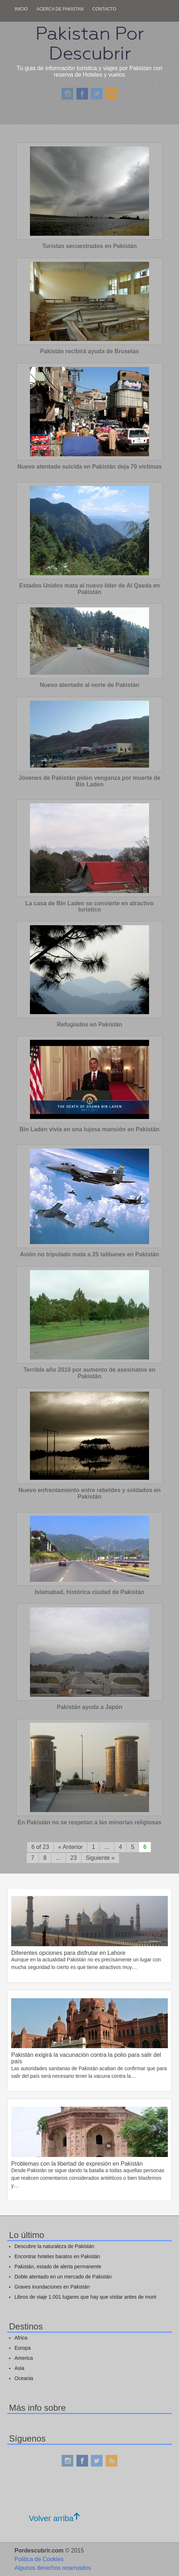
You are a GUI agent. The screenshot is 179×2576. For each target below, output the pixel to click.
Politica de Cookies (39, 2559)
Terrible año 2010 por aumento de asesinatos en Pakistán (89, 1373)
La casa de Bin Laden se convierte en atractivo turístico (89, 906)
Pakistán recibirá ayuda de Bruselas (89, 351)
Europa (22, 2348)
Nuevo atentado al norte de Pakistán (89, 685)
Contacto (104, 9)
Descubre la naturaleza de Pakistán (54, 2246)
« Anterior (70, 1847)
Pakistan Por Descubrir (89, 43)
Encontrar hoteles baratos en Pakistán (57, 2256)
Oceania (23, 2378)
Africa (20, 2338)
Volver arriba (54, 2518)
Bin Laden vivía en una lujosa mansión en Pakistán (89, 1129)
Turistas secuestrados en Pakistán (89, 246)
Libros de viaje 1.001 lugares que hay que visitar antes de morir (85, 2297)
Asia (19, 2368)
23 (73, 1858)
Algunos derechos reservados (52, 2568)
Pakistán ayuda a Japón (89, 1707)
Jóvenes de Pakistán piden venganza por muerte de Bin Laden (89, 781)
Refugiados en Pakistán (89, 1024)
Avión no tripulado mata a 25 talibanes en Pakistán (89, 1254)
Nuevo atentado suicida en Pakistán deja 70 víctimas (89, 466)
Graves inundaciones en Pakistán (52, 2287)
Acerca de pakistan (59, 9)
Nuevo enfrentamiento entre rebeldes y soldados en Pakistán (89, 1493)
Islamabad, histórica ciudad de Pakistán (89, 1592)
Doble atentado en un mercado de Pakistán (63, 2277)
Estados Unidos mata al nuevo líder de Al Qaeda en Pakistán (89, 588)
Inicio (21, 9)
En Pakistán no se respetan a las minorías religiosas (89, 1822)
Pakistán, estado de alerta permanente (57, 2266)
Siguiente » (100, 1858)
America (23, 2358)
